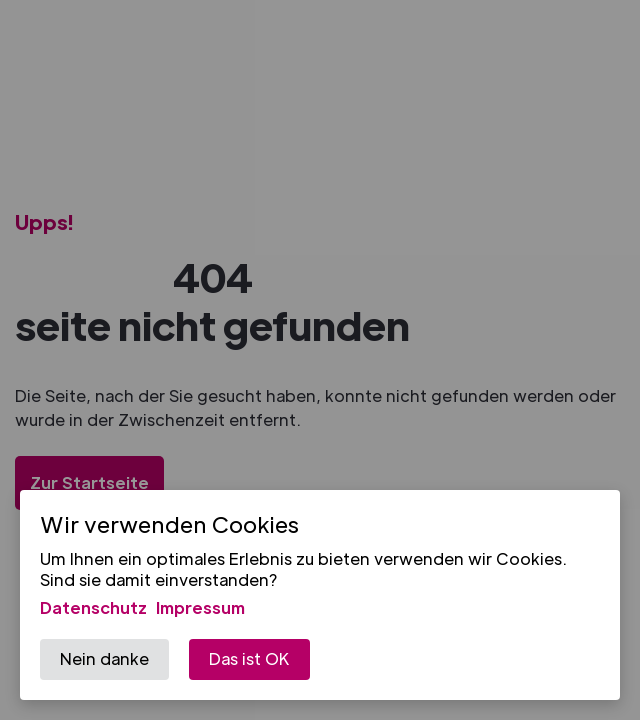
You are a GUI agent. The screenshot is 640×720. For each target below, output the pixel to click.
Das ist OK (249, 658)
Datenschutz (93, 607)
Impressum (200, 607)
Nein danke (104, 658)
